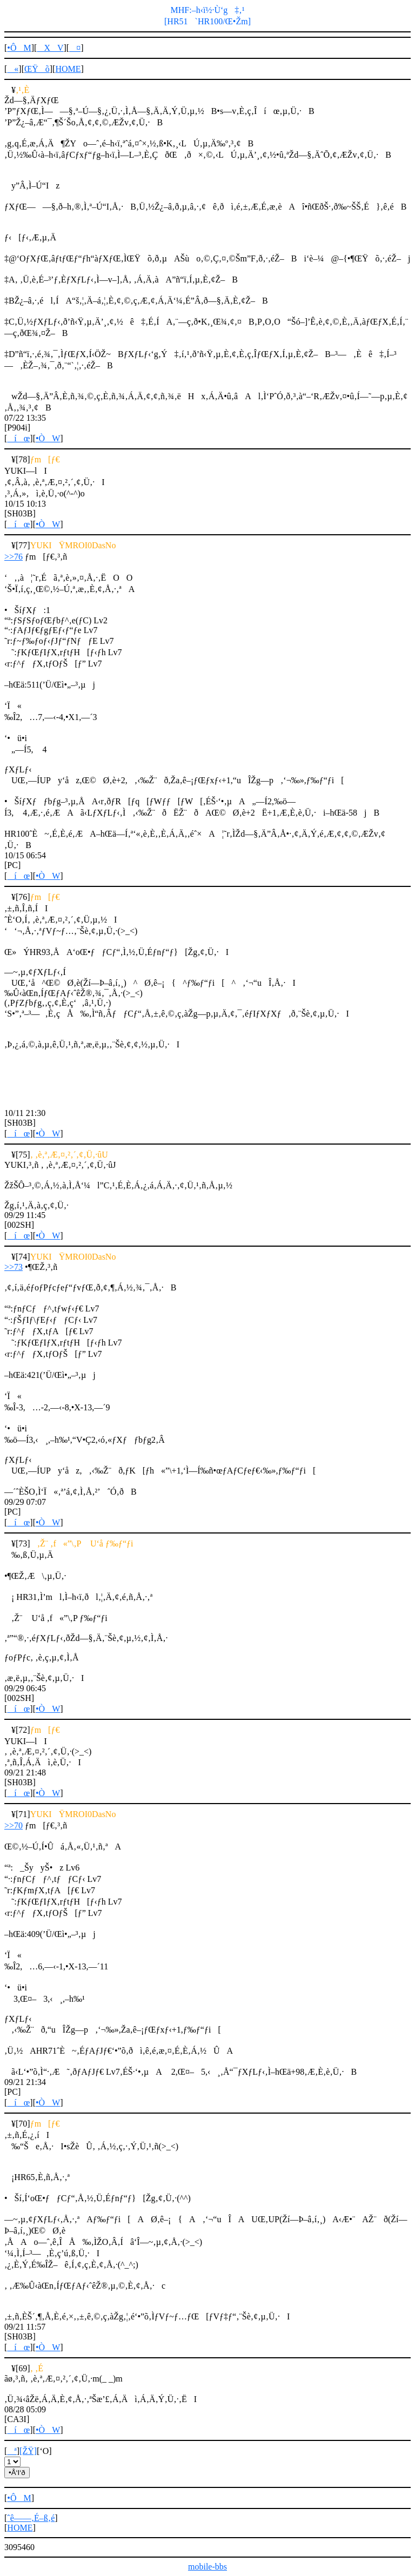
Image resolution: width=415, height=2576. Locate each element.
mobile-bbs (207, 2566)
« (12, 68)
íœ (18, 438)
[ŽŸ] (28, 2451)
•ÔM (19, 47)
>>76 (13, 556)
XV (50, 47)
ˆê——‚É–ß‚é (31, 2518)
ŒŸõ (37, 68)
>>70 (13, 1825)
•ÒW (48, 438)
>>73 (13, 1267)
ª (11, 2451)
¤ (75, 47)
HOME (68, 68)
